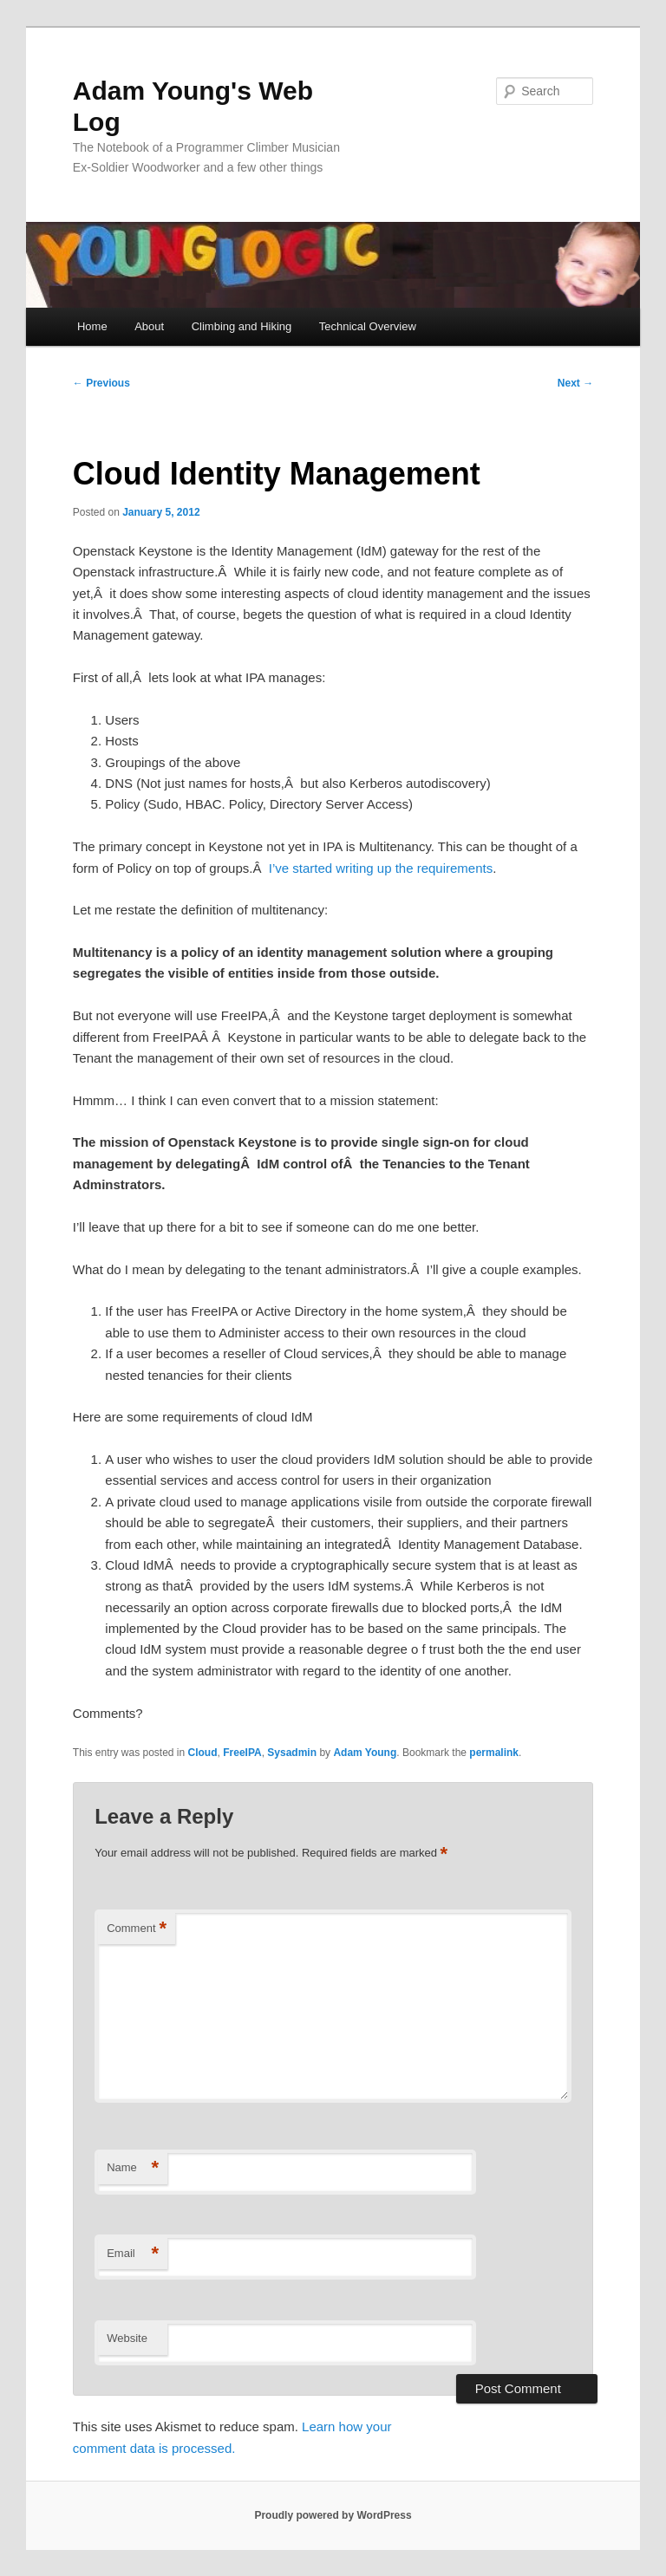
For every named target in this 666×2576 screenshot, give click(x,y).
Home (92, 326)
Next (575, 383)
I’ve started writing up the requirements (381, 868)
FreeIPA (242, 1753)
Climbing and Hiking (242, 326)
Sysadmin (292, 1753)
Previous (101, 383)
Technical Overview (367, 326)
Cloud (203, 1753)
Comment (136, 1929)
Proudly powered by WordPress (332, 2515)
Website (127, 2338)
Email (133, 2254)
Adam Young (364, 1753)
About (149, 326)
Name (133, 2168)
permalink (494, 1753)
